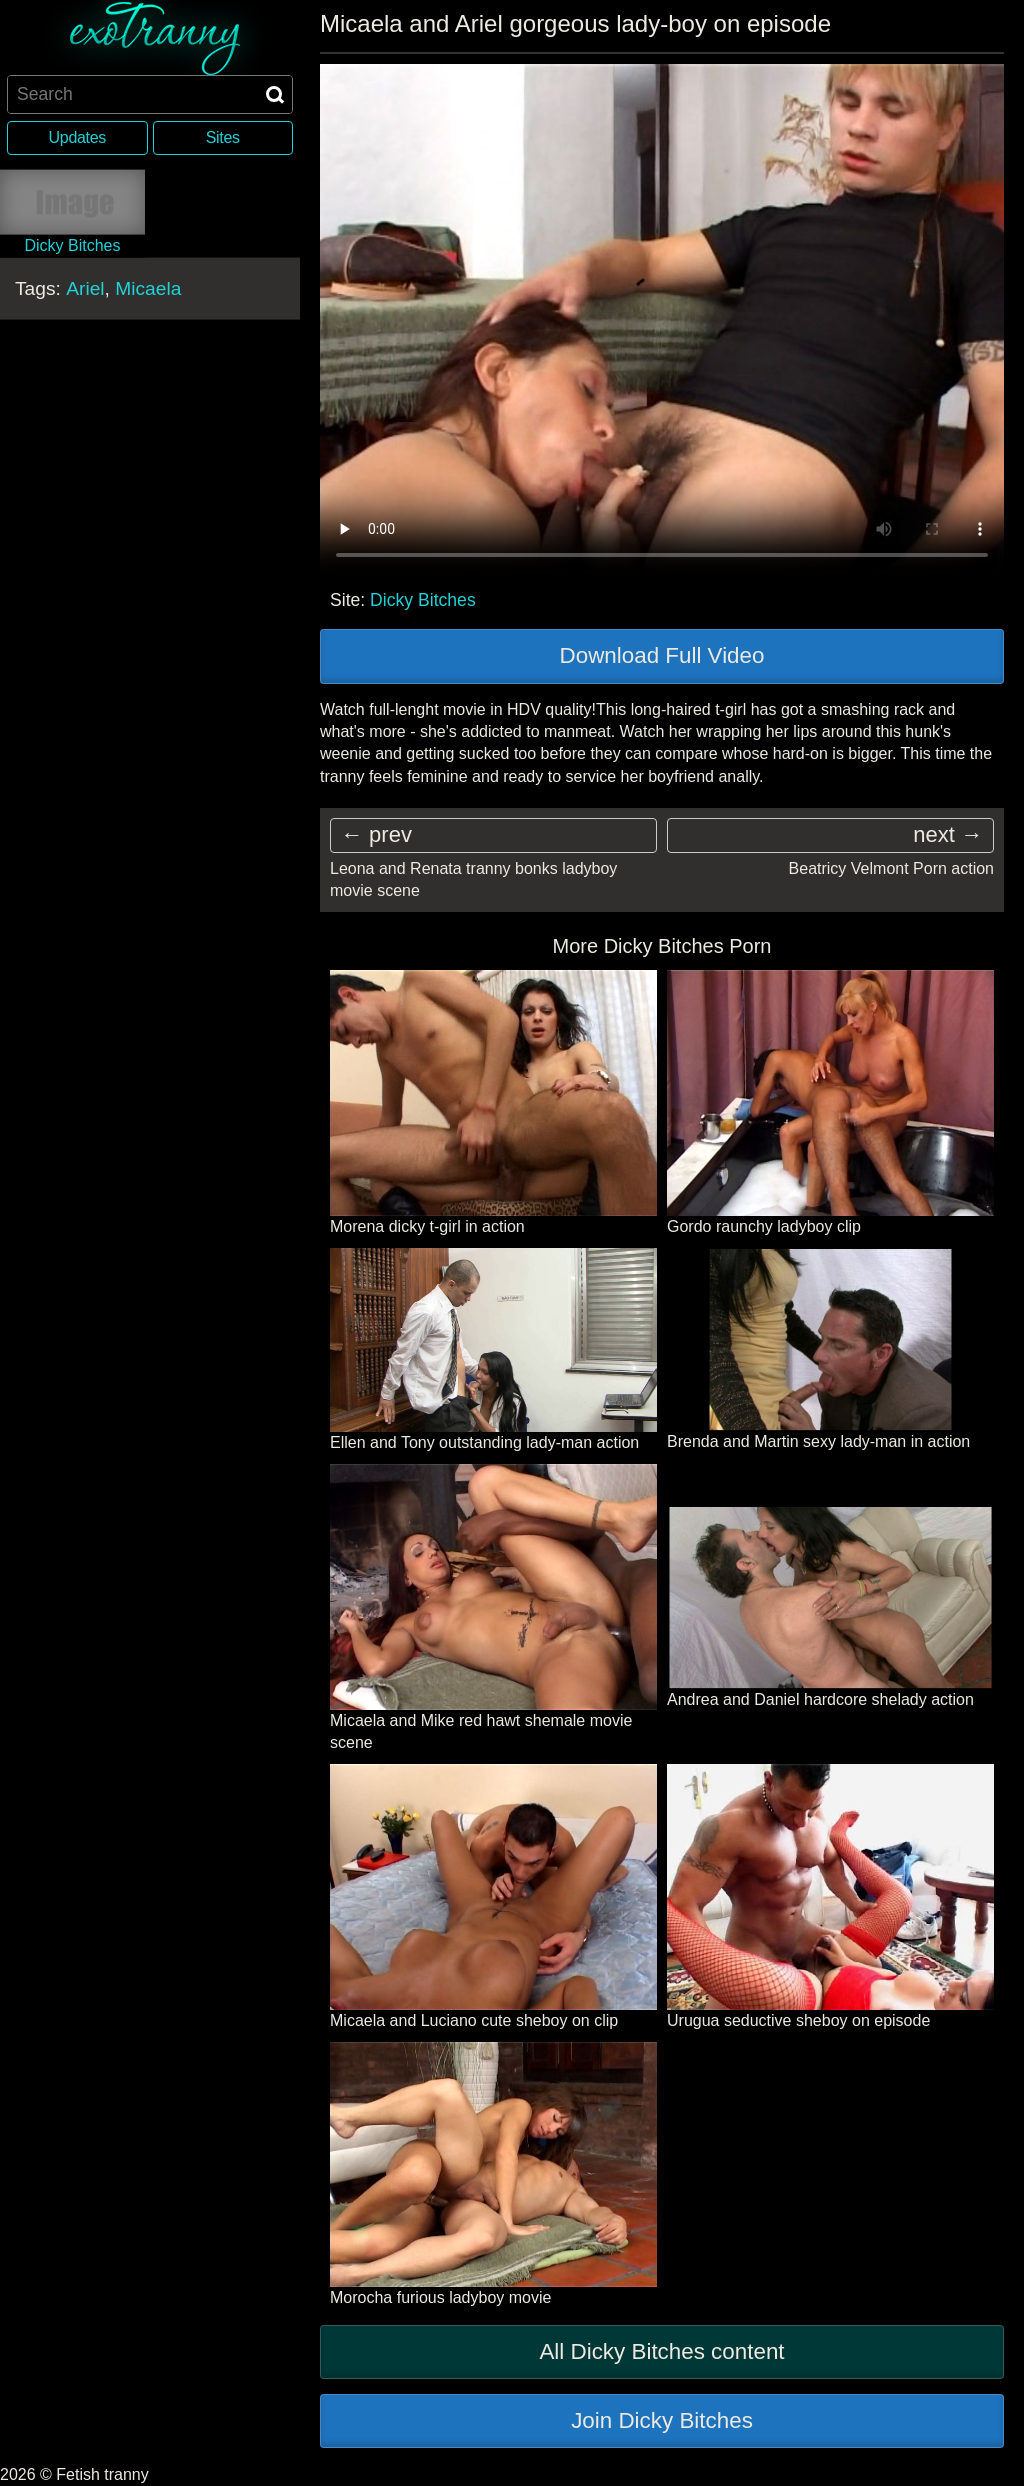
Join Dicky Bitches (662, 2420)
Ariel (85, 287)
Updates (77, 137)
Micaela (148, 287)
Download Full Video (662, 655)
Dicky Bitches (423, 600)
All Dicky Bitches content (661, 2351)
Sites (223, 137)
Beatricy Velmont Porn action (891, 868)
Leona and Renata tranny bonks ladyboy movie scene (473, 879)
